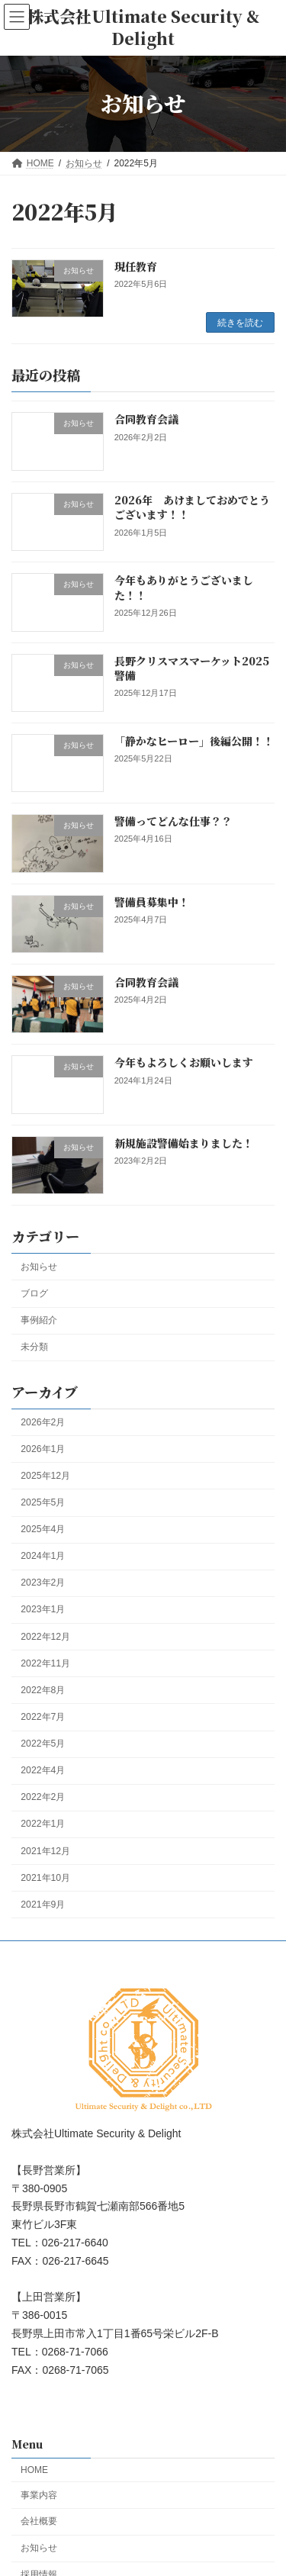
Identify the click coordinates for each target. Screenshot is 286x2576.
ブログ (34, 1293)
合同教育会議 (146, 419)
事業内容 (39, 2494)
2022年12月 (45, 1636)
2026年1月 (43, 1449)
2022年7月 (43, 1716)
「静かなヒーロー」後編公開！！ (194, 741)
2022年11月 (45, 1663)
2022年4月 (43, 1771)
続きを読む (240, 322)
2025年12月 (45, 1475)
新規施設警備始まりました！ (183, 1143)
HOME (34, 2470)
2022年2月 (43, 1797)
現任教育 (135, 266)
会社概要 (39, 2521)
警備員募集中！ (151, 902)
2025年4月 (43, 1529)
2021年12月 (45, 1851)
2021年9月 (43, 1904)
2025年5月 (43, 1502)
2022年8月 (43, 1690)
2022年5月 (43, 1743)
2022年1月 (43, 1824)
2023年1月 (43, 1610)
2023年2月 (43, 1583)
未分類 (34, 1347)
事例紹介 (39, 1320)
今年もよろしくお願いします (183, 1063)
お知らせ (39, 1266)
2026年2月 (43, 1422)
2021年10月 (45, 1877)
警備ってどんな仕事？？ (173, 821)
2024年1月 (43, 1556)
